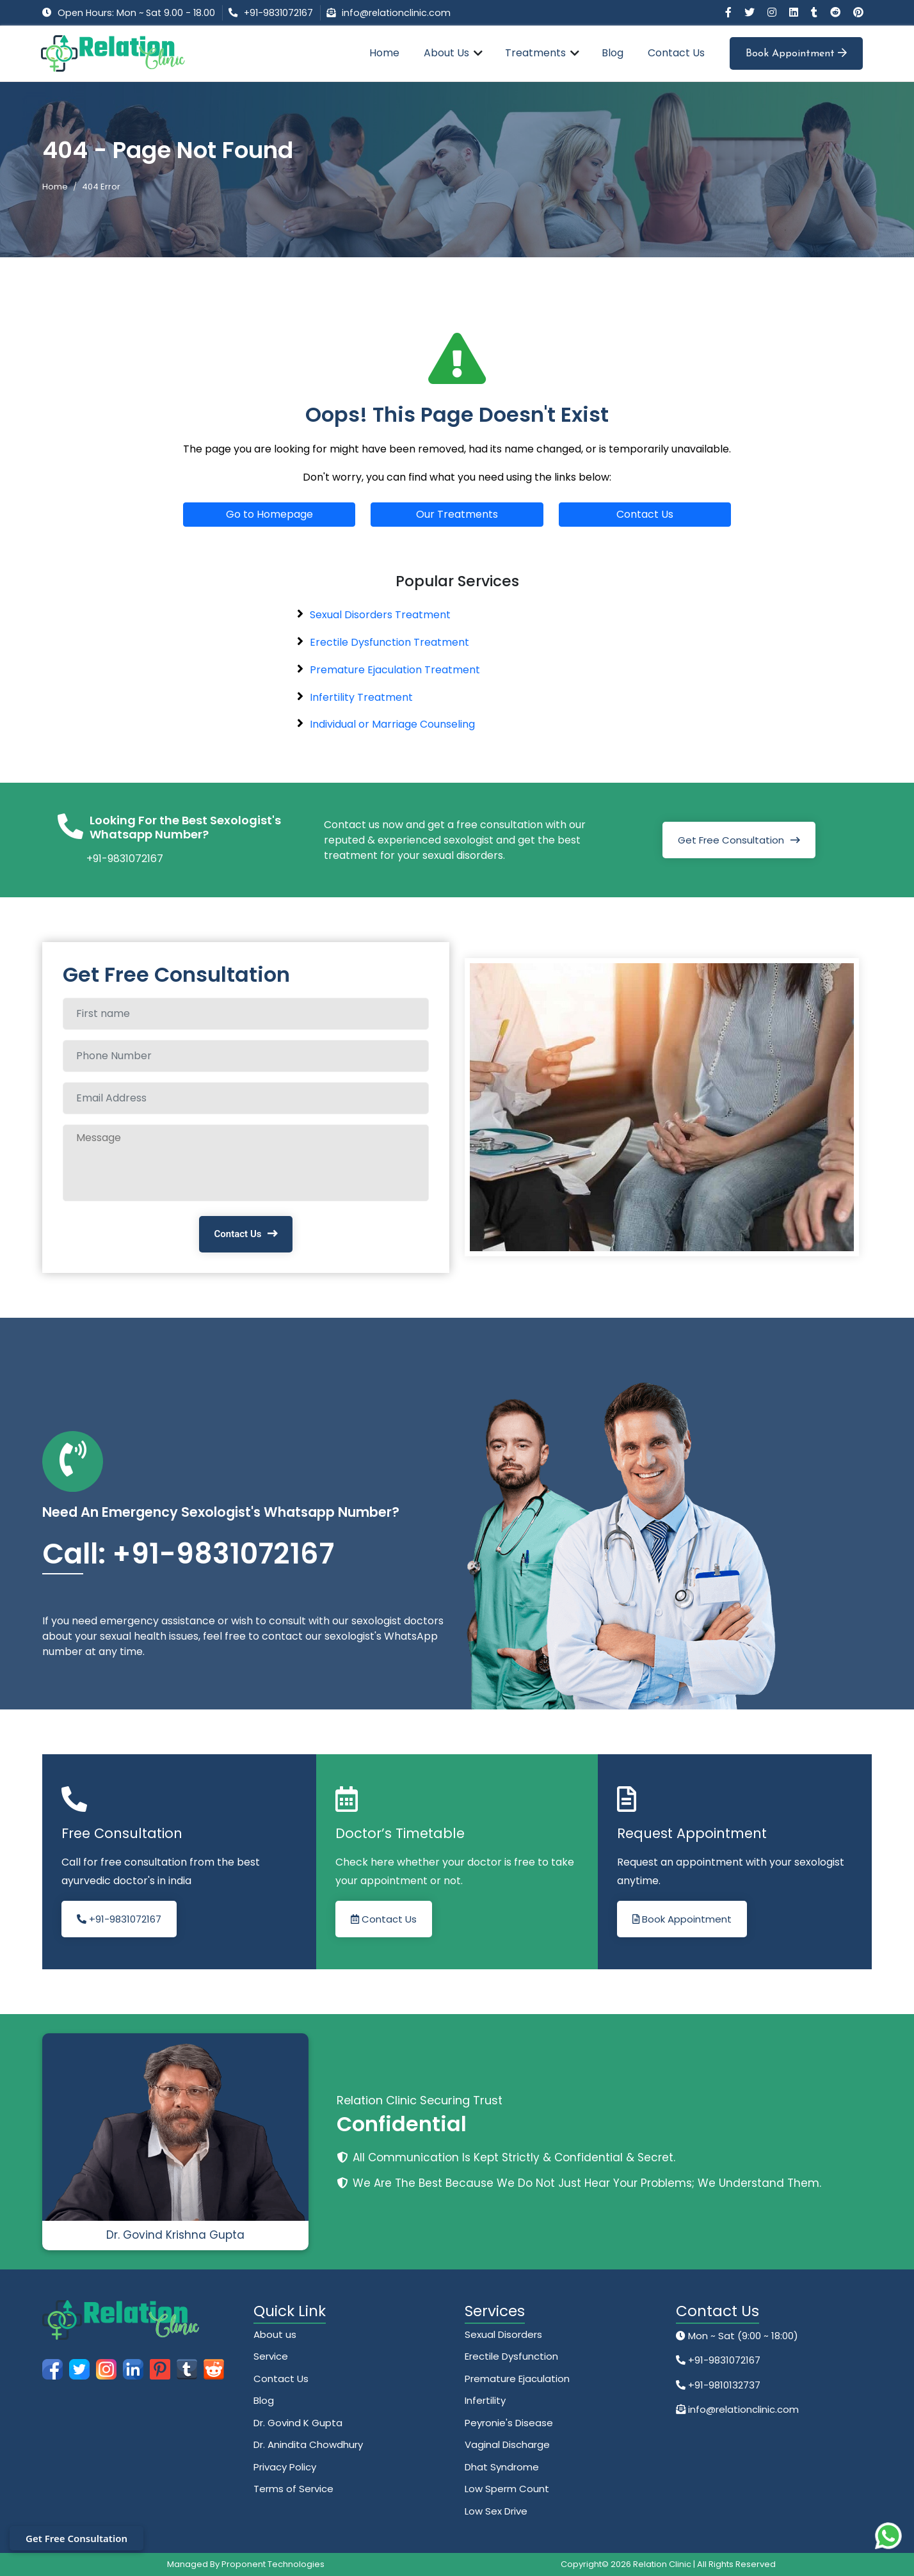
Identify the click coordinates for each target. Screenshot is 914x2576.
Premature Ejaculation (517, 2378)
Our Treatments (457, 514)
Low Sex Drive (496, 2511)
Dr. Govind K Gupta (297, 2422)
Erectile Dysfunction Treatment (389, 642)
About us (274, 2334)
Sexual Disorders (503, 2334)
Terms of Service (293, 2488)
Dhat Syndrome (502, 2467)
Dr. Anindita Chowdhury (308, 2444)
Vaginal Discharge (507, 2444)
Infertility (485, 2400)
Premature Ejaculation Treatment (395, 669)
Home (384, 52)
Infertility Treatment (361, 697)
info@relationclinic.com (396, 12)
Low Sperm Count (507, 2488)
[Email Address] (246, 1098)
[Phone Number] (246, 1056)
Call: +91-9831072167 (188, 1553)
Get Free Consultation (731, 840)
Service (270, 2356)
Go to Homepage (269, 514)
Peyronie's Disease (509, 2422)
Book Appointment (796, 53)
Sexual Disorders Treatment (380, 614)
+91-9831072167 (278, 12)
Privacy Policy (284, 2467)
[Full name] (246, 1014)
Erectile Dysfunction (511, 2356)
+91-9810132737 (722, 2385)
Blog (612, 52)
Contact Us (676, 52)
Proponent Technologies (273, 2564)
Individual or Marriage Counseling (392, 724)
